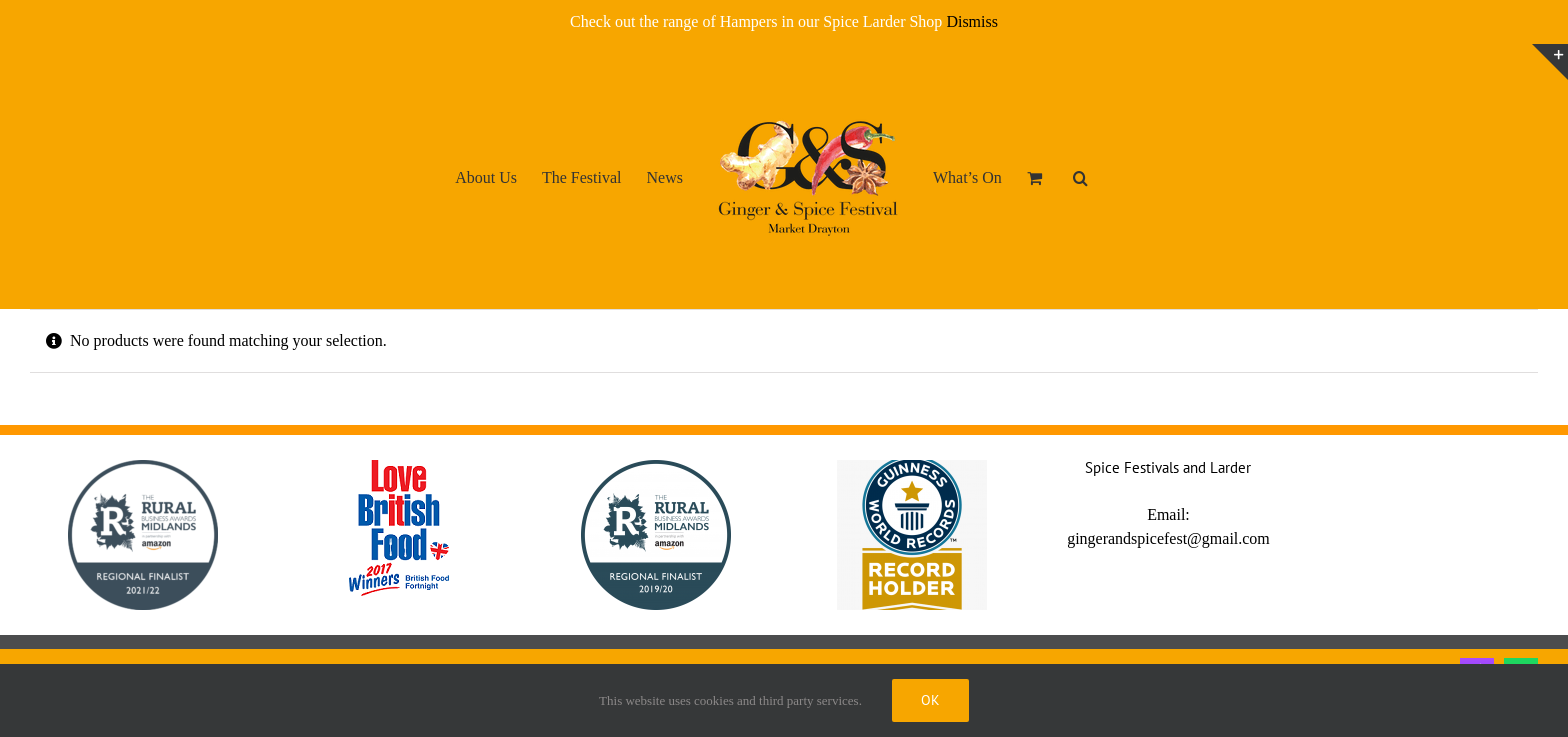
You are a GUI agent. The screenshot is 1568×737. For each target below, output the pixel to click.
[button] (1080, 177)
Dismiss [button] (972, 21)
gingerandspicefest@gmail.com (1168, 538)
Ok (930, 700)
